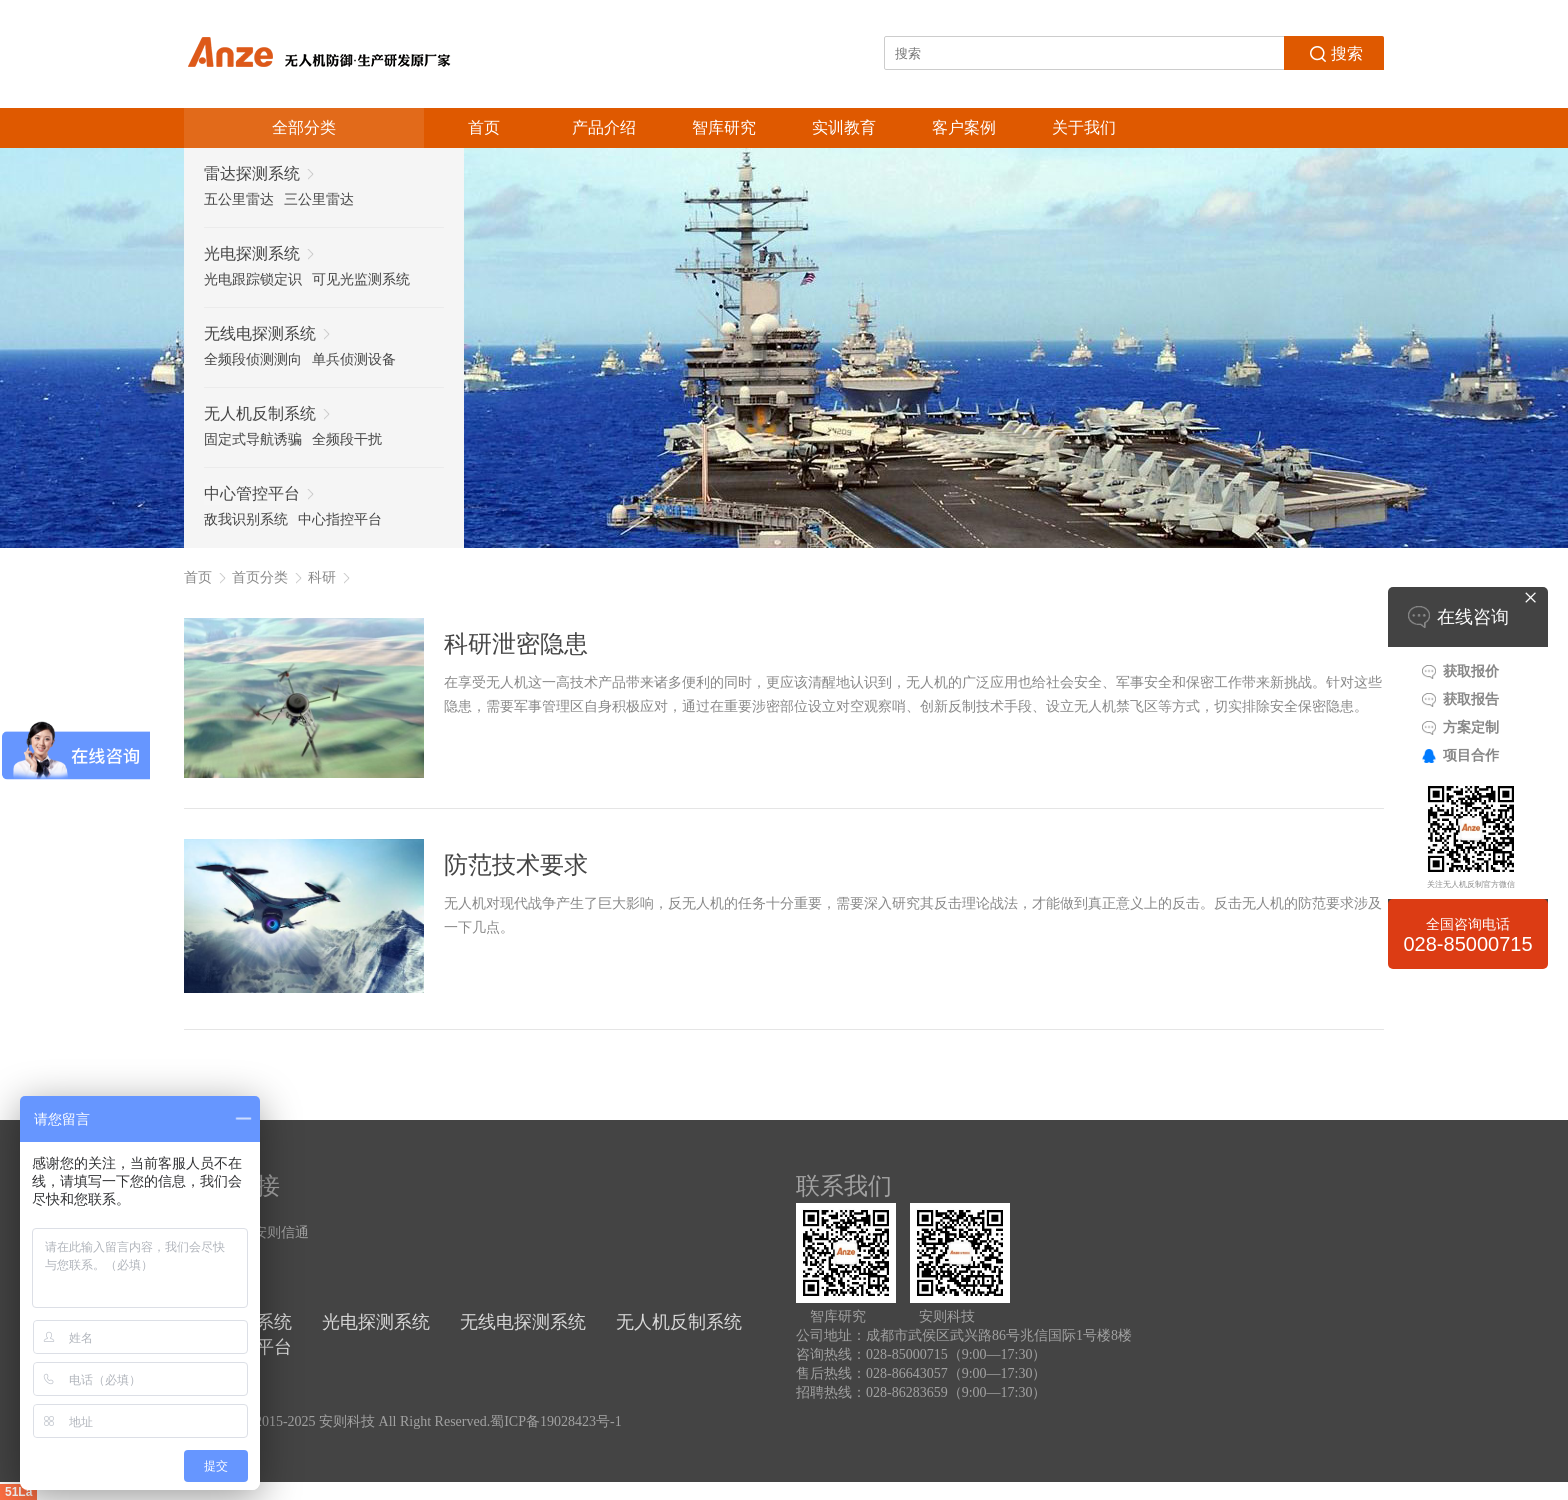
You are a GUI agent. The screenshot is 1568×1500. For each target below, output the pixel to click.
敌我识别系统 (246, 519)
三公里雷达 (319, 199)
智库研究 (724, 127)
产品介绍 (604, 127)
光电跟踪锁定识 (253, 279)
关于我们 (1084, 127)
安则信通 (281, 1232)
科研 (322, 577)
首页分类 (260, 577)
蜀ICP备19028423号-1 (555, 1421)
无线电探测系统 (523, 1322)
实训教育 (844, 127)
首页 (484, 127)
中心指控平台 (340, 519)
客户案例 (964, 127)
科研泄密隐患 (516, 644)
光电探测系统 (376, 1322)
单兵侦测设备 (354, 359)
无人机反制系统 (679, 1322)
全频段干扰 (347, 439)
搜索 (1334, 52)
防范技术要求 (516, 865)
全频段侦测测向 (253, 359)
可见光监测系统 (361, 279)
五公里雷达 (239, 199)
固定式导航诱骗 (253, 439)
